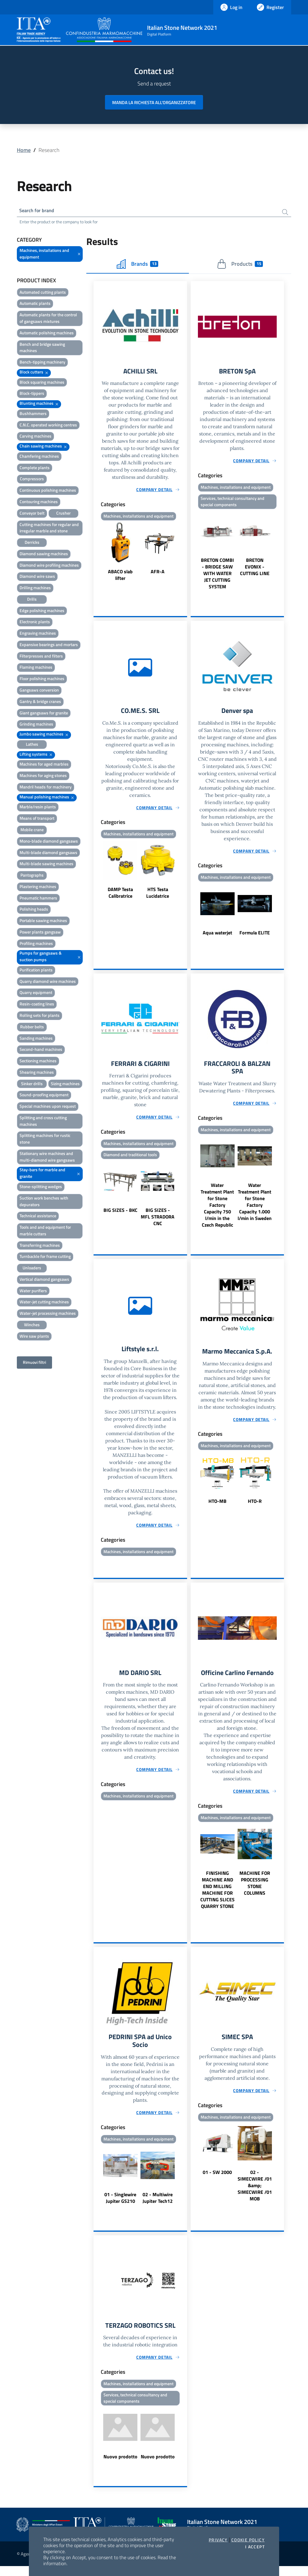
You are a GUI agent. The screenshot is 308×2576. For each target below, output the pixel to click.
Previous (96, 554)
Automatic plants (35, 305)
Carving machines (35, 437)
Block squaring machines (42, 383)
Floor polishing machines (42, 680)
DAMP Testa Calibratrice (120, 896)
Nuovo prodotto (120, 2466)
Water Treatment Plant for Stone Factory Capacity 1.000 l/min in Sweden (255, 1207)
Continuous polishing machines (48, 491)
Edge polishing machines (42, 611)
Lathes (32, 745)
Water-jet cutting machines (44, 1303)
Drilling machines (35, 589)
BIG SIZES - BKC (120, 1214)
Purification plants (36, 971)
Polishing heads (34, 910)
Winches (32, 1326)
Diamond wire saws (37, 577)
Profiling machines (36, 944)
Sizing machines (65, 1085)
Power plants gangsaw (40, 933)
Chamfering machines (39, 457)
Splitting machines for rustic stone (45, 1140)
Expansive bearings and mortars (49, 645)
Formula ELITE (254, 936)
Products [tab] (240, 265)
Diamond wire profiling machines (49, 566)
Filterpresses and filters (41, 657)
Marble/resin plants (38, 808)
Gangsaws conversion (39, 691)
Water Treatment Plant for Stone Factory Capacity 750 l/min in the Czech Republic (217, 1210)
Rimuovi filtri (34, 1364)
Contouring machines (39, 503)
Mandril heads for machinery (46, 788)
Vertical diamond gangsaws (44, 1280)
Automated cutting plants (43, 293)
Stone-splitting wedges (41, 1187)
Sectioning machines (38, 1062)
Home (24, 150)
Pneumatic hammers (38, 899)
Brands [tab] (137, 265)
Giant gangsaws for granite (44, 714)
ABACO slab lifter (120, 577)
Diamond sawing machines (44, 555)
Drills (32, 600)
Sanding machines (36, 1039)
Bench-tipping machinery (42, 363)
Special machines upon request (48, 1107)
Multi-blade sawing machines (46, 865)
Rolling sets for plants (40, 1016)
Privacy (218, 2540)
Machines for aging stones (43, 776)
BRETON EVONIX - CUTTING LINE (255, 569)
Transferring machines (40, 1246)
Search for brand (39, 211)
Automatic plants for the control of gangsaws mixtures (48, 319)
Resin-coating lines (37, 1005)
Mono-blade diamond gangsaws (49, 842)
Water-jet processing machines (48, 1314)
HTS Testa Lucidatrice (157, 896)
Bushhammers (33, 414)
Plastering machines (38, 887)
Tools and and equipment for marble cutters (45, 1231)
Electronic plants (35, 623)
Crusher (63, 514)
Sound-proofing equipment (44, 1096)
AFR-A (158, 573)
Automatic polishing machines (47, 334)
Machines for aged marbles (44, 765)
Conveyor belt (32, 514)
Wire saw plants (34, 1337)
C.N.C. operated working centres (48, 426)
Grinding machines (36, 725)
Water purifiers (33, 1292)
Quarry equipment (36, 994)
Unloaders (32, 1269)
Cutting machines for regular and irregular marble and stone (49, 528)
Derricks (32, 543)
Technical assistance (38, 1217)
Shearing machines (37, 1073)
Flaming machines (36, 668)
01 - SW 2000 (217, 2180)
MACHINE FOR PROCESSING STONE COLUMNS (254, 1889)
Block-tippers (32, 395)
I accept (255, 2547)
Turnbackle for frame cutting (45, 1258)
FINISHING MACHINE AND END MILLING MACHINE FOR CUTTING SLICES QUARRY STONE (217, 1896)
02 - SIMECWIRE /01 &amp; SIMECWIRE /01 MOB (255, 2193)
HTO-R (255, 1507)
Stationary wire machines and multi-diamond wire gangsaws (47, 1157)
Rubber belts (32, 1028)
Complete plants (35, 469)
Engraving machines (38, 634)
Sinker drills (32, 1085)
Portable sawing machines (43, 921)
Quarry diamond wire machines (48, 982)
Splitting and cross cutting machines (43, 1122)
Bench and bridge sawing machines (42, 348)
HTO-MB (217, 1507)
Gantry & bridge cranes (40, 702)
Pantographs (32, 876)
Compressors (32, 480)
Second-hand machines (41, 1051)
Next (184, 554)
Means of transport (37, 819)
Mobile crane (32, 831)
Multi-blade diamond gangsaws (48, 853)
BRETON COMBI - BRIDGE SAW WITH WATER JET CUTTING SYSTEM (217, 576)
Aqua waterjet (217, 936)
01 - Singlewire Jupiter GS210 (120, 2206)
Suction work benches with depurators (44, 1202)
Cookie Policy (248, 2540)
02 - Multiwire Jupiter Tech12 (158, 2206)
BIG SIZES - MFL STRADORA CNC (157, 1221)
